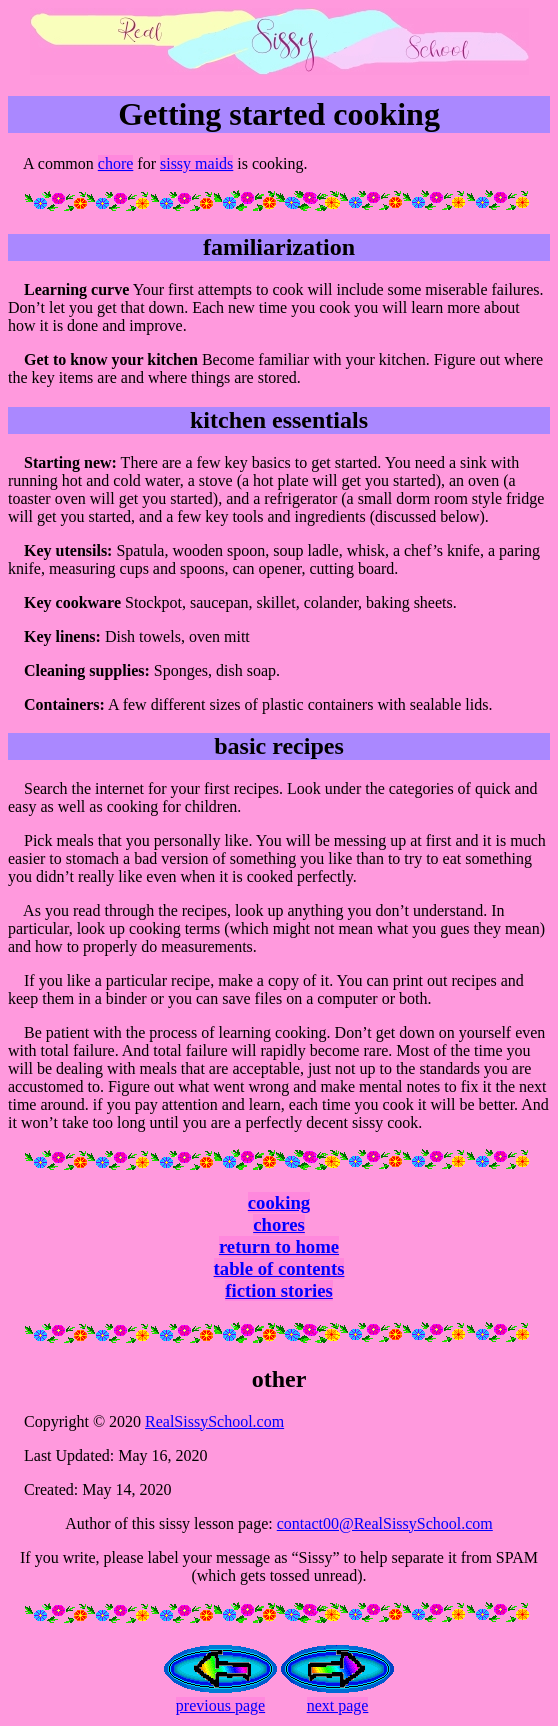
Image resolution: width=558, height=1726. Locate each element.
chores (279, 1224)
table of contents (279, 1268)
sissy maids (196, 163)
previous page (220, 1705)
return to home (279, 1246)
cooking (279, 1202)
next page (338, 1705)
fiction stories (279, 1290)
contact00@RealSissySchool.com (385, 1523)
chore (116, 163)
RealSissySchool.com (214, 1421)
